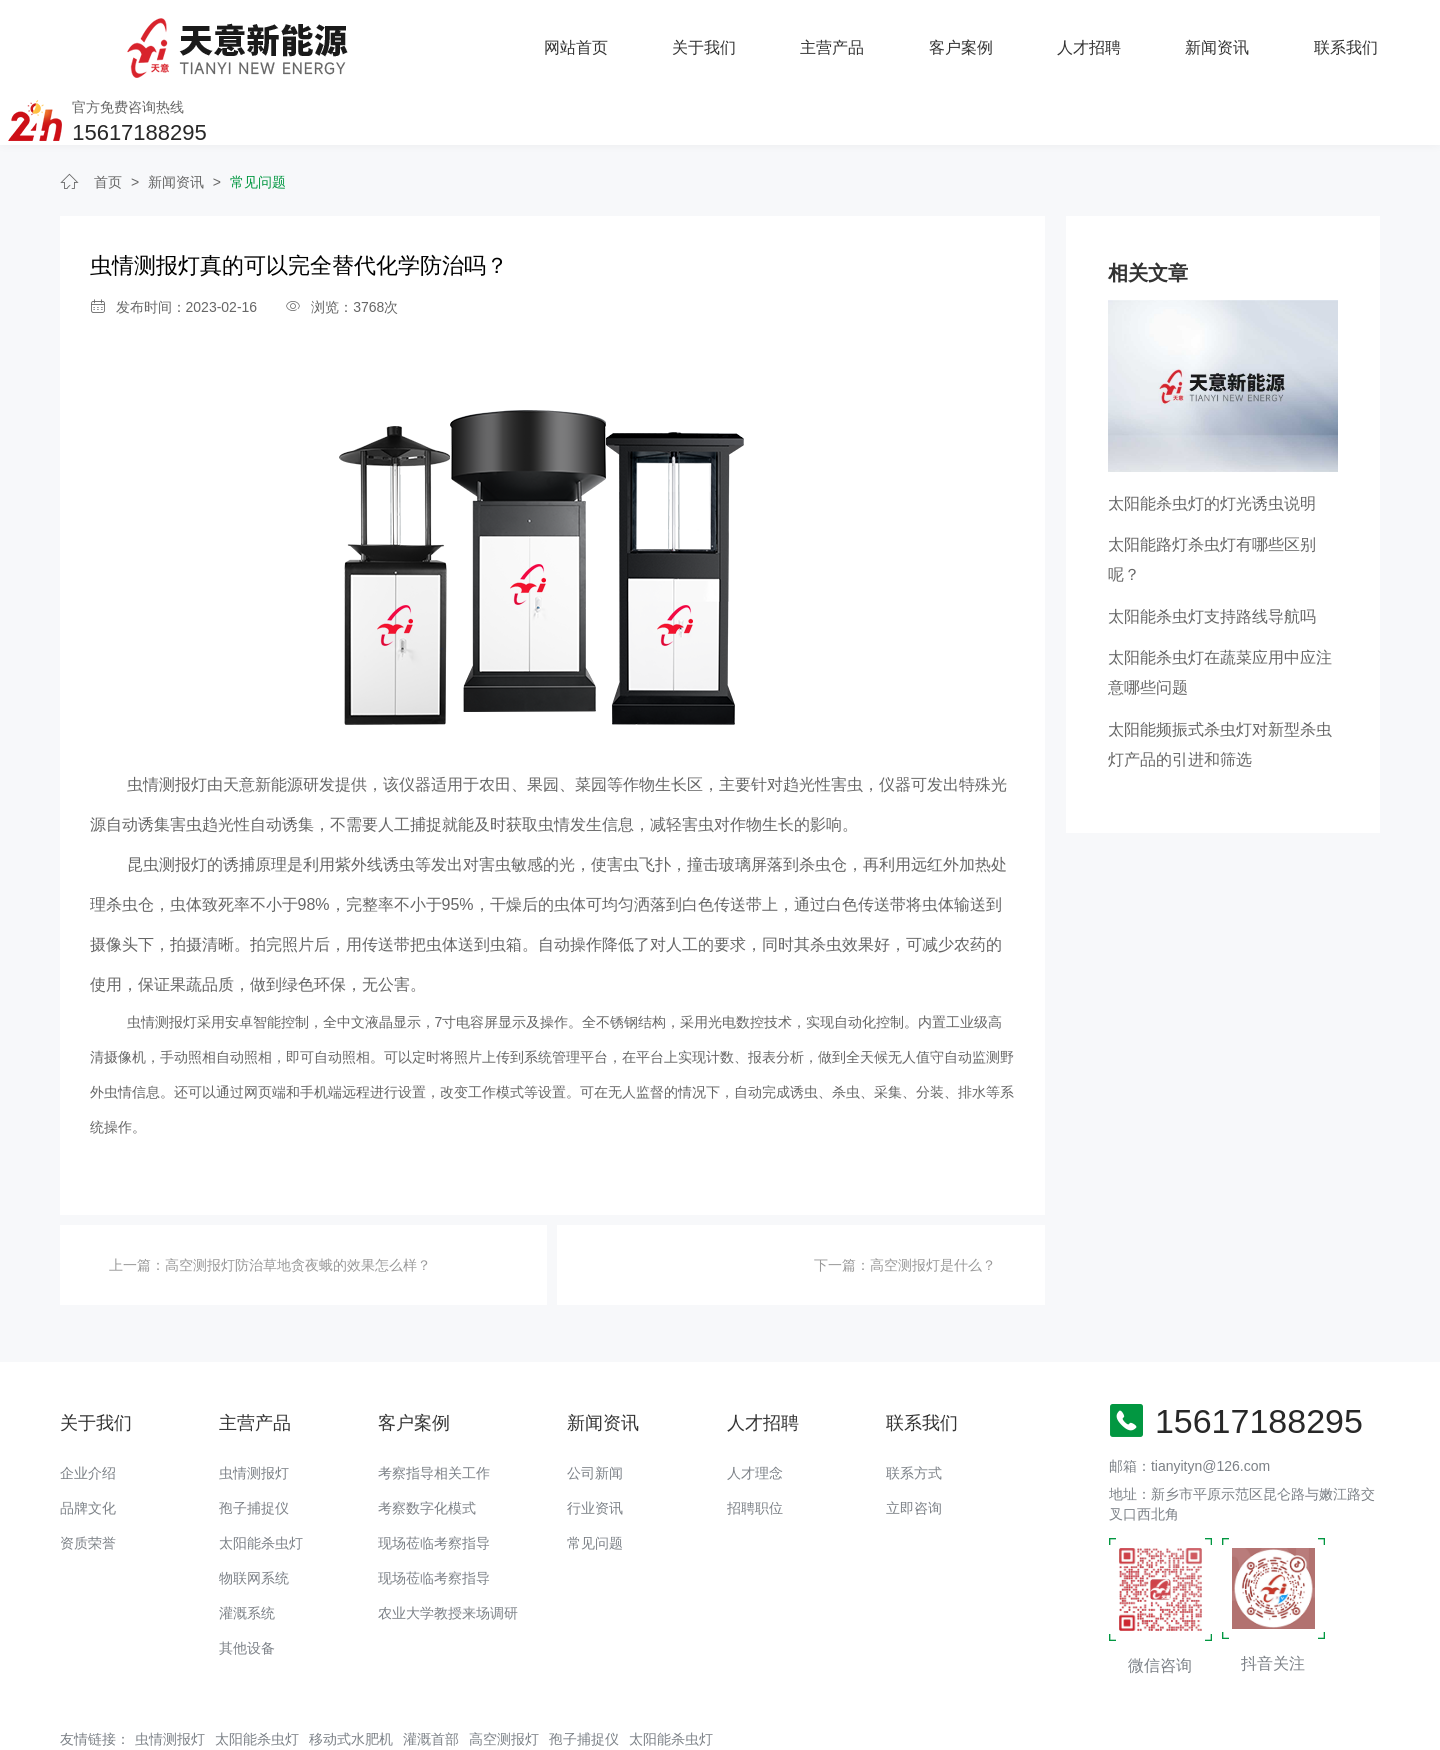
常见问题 (258, 118)
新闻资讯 (976, 39)
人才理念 (755, 1408)
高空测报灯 (504, 1674)
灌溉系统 (247, 1548)
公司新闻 (595, 1408)
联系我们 (1104, 39)
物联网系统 (254, 1513)
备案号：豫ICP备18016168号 (712, 1725)
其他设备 (247, 1583)
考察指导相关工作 (434, 1408)
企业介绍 (88, 1408)
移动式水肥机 (351, 1674)
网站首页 (336, 39)
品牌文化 (88, 1443)
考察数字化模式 (427, 1443)
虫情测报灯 (254, 1408)
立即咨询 (914, 1443)
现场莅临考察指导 (434, 1478)
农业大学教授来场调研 (448, 1548)
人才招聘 (848, 39)
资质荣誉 (88, 1478)
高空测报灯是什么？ (933, 1201)
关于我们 (464, 39)
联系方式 (914, 1408)
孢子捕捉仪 (254, 1443)
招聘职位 (755, 1443)
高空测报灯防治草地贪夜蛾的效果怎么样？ (298, 1201)
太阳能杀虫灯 (261, 1478)
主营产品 (592, 39)
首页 (108, 118)
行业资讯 (595, 1443)
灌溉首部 (431, 1674)
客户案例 (720, 39)
